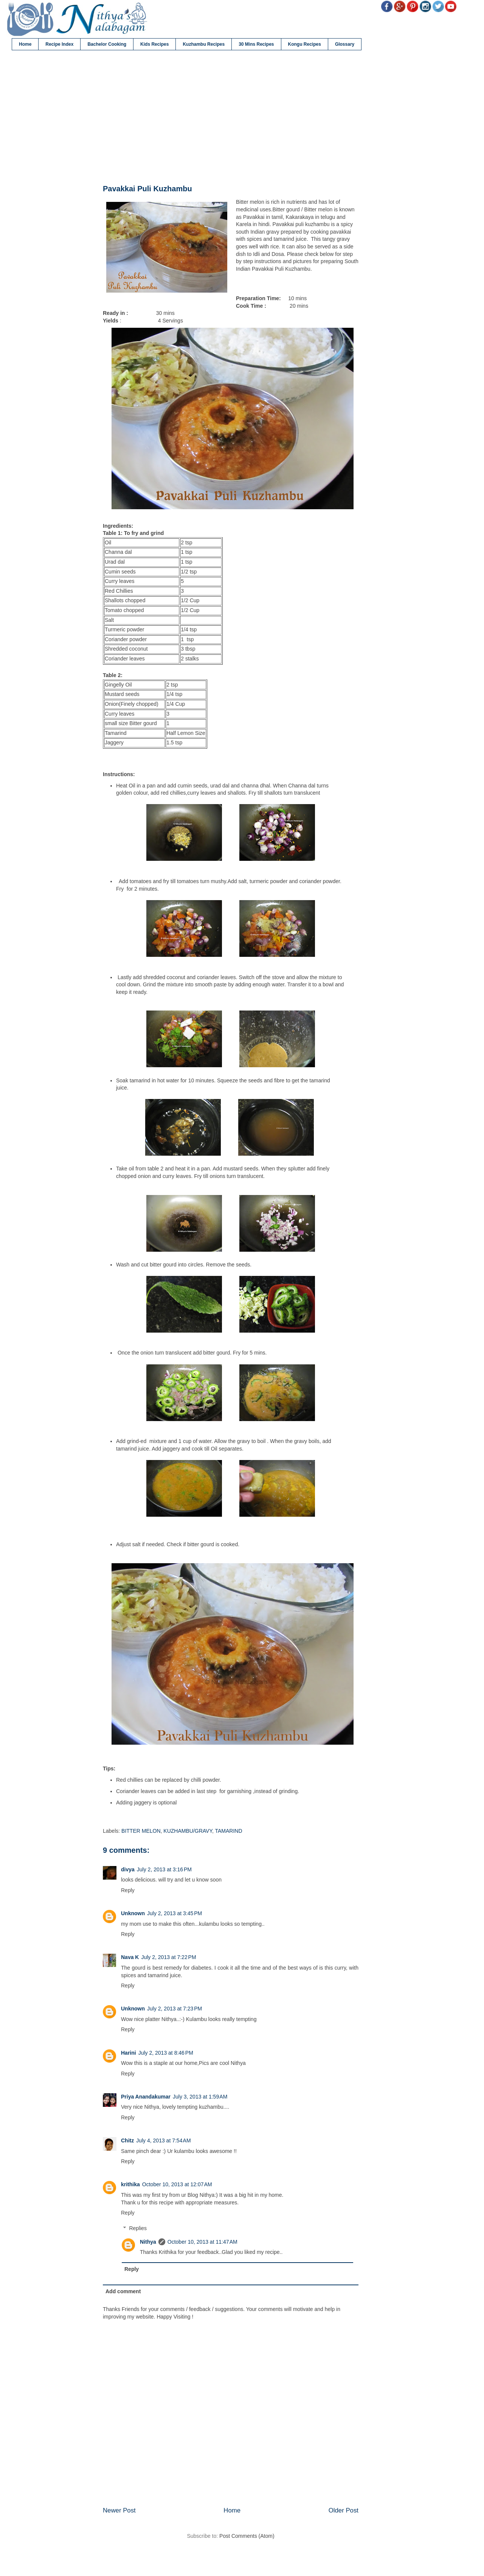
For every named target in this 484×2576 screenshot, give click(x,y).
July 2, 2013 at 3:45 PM (174, 1913)
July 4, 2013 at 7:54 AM (163, 2140)
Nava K (130, 1957)
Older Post (343, 2510)
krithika (130, 2184)
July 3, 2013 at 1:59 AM (200, 2097)
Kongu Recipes (304, 44)
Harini (128, 2053)
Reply (128, 1890)
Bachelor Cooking (106, 44)
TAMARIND (228, 1831)
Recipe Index (59, 44)
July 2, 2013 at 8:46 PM (165, 2053)
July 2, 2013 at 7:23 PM (174, 2009)
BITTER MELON (140, 1831)
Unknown (133, 1913)
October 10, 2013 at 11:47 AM (202, 2242)
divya (128, 1869)
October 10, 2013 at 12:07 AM (177, 2184)
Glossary (344, 44)
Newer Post (119, 2510)
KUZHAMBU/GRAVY (187, 1831)
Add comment (123, 2291)
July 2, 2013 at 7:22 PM (168, 1957)
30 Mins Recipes (256, 44)
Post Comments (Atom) (246, 2536)
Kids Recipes (154, 44)
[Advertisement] (230, 117)
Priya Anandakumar (146, 2097)
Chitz (127, 2140)
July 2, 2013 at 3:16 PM (164, 1869)
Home (25, 44)
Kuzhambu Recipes (204, 44)
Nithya (148, 2242)
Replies (138, 2228)
